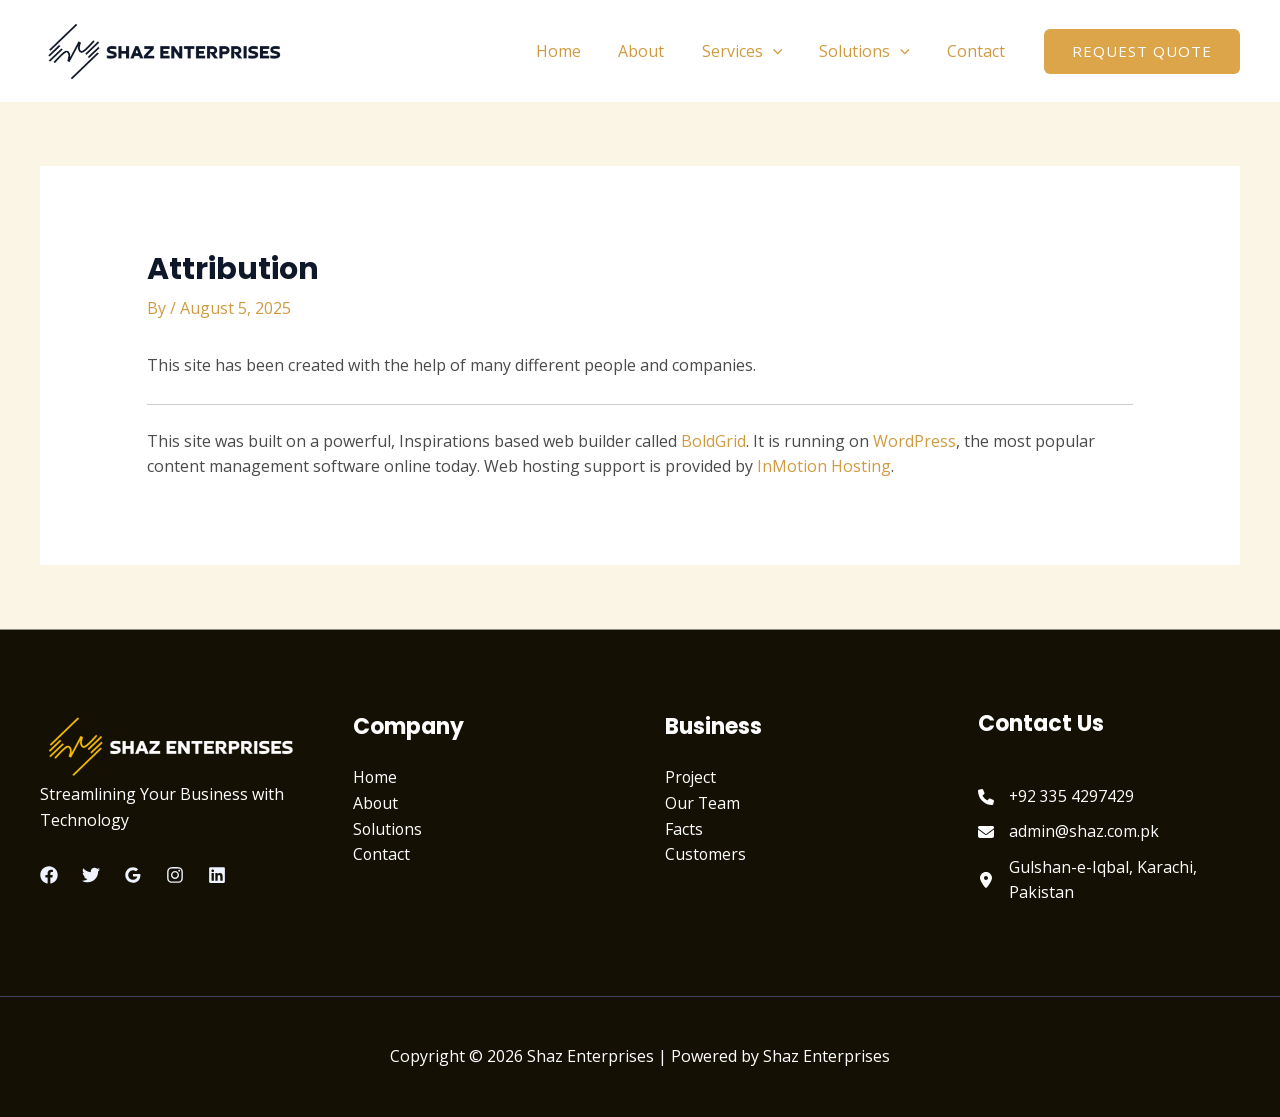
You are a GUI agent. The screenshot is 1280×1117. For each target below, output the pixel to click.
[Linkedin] (217, 875)
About (660, 51)
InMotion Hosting (824, 466)
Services (755, 51)
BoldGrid (713, 441)
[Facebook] (49, 875)
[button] (1142, 51)
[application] (786, 51)
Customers (706, 854)
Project (691, 777)
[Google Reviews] (133, 875)
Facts (684, 829)
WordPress (914, 441)
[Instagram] (175, 875)
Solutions (872, 51)
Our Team (703, 803)
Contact (979, 51)
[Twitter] (91, 875)
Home (582, 51)
